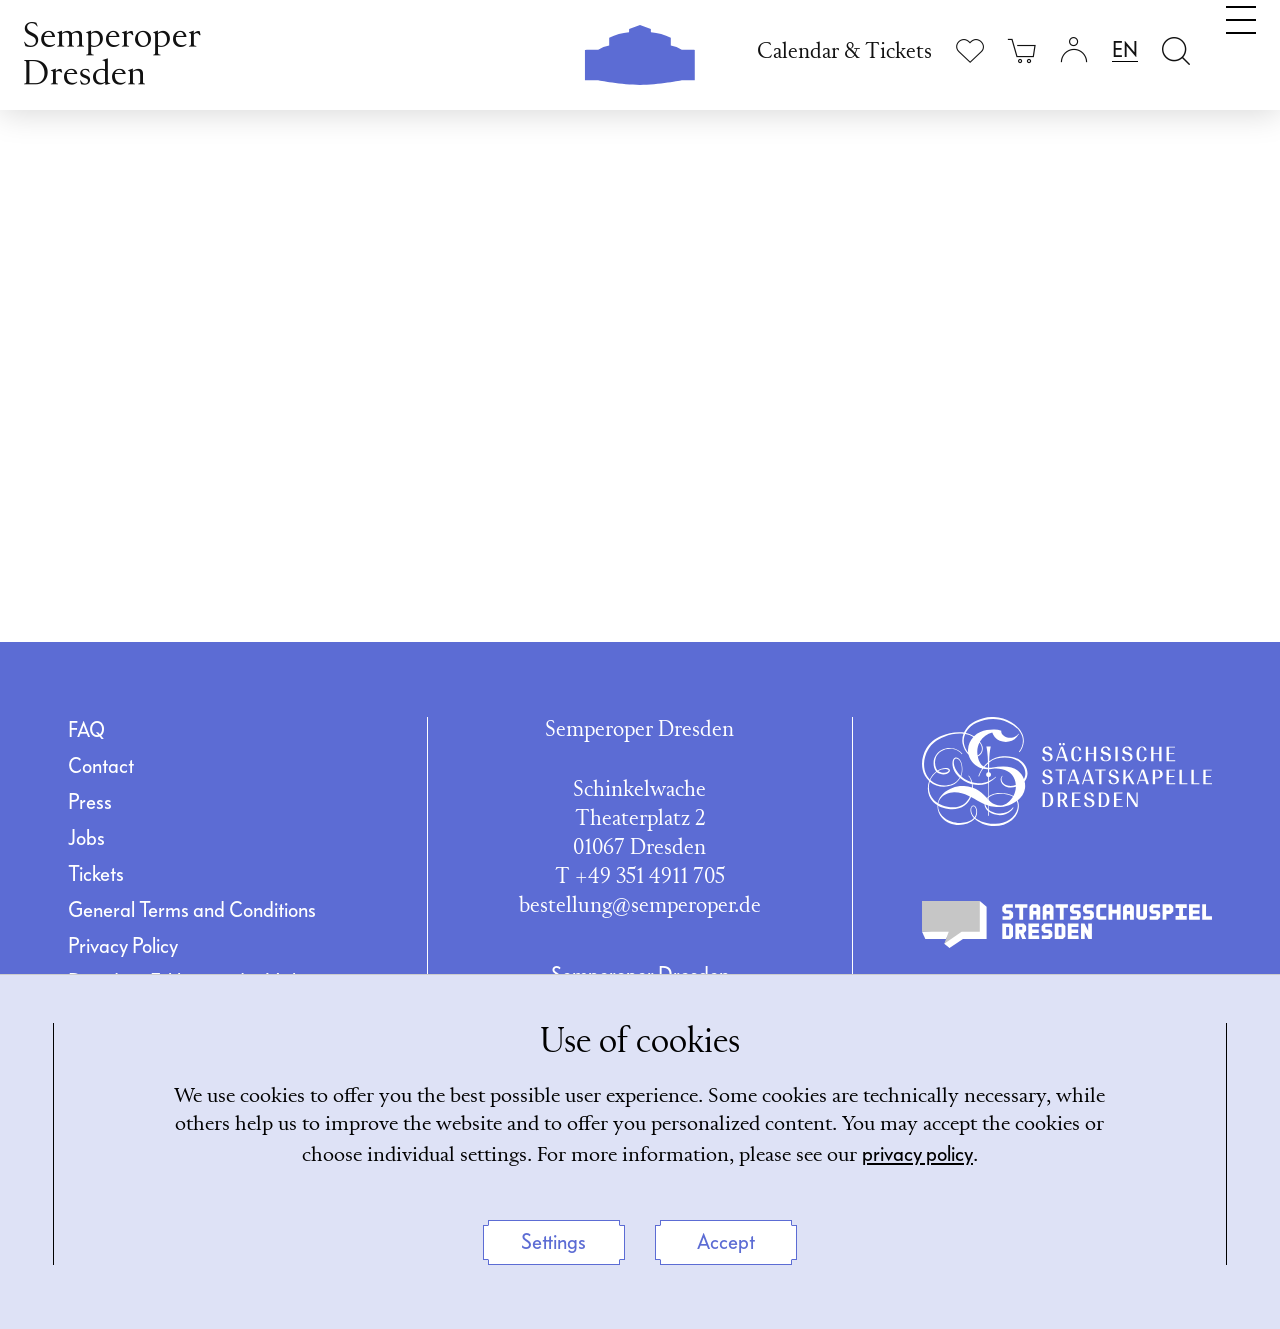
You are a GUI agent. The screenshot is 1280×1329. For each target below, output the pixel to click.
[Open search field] (1176, 50)
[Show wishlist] (970, 50)
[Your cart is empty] (1022, 50)
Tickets (96, 874)
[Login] (1074, 50)
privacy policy (971, 1153)
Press (90, 802)
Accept (726, 1242)
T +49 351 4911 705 (640, 877)
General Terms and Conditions (192, 910)
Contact (101, 766)
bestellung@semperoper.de (640, 906)
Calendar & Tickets (844, 52)
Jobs (86, 838)
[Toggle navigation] (1241, 48)
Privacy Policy (123, 946)
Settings (553, 1242)
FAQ (86, 730)
